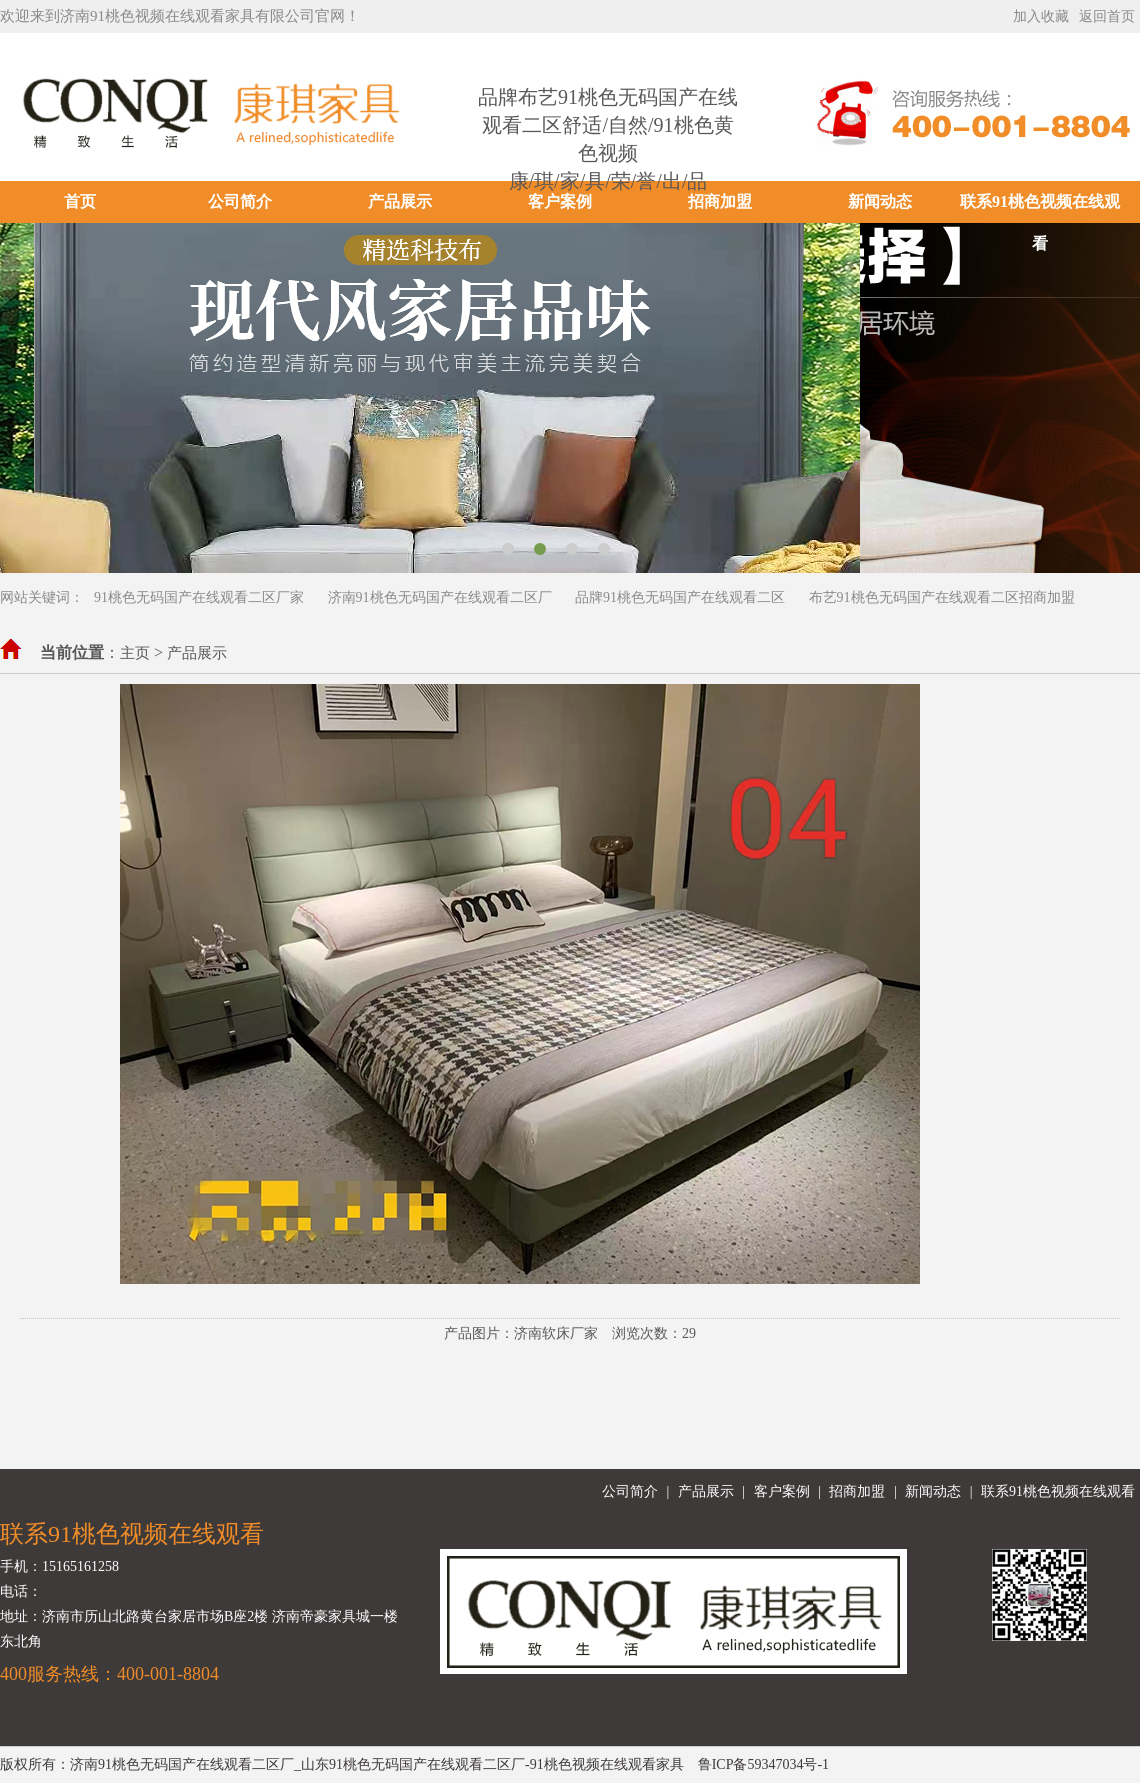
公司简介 (240, 201)
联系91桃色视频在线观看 (1040, 222)
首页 (80, 201)
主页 (135, 653)
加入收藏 (1041, 16)
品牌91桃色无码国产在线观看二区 (680, 597)
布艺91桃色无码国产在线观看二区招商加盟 (942, 597)
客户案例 (560, 201)
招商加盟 (720, 201)
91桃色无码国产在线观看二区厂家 (199, 597)
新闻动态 (880, 201)
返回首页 (1107, 16)
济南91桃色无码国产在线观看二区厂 (440, 597)
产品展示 (400, 201)
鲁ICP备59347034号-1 (763, 1764)
